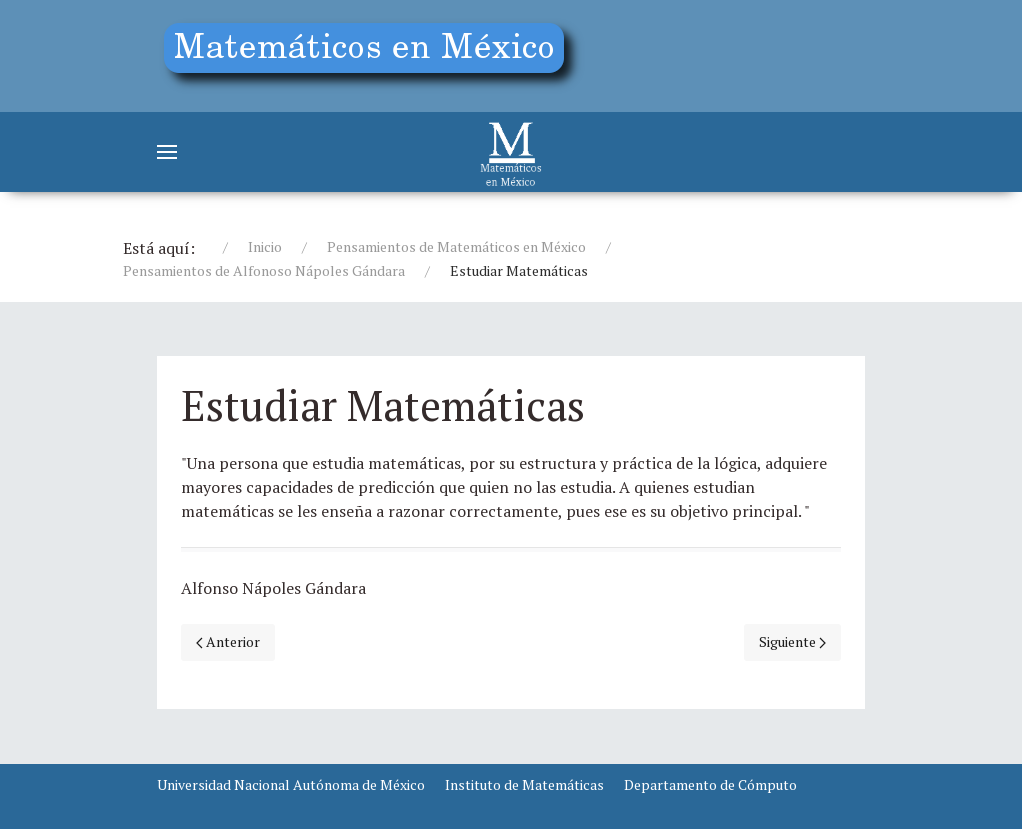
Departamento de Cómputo (710, 784)
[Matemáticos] (511, 152)
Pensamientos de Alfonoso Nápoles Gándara (264, 270)
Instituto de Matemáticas (524, 784)
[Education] (372, 52)
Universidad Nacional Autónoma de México (291, 784)
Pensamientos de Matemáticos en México (456, 246)
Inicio (265, 246)
